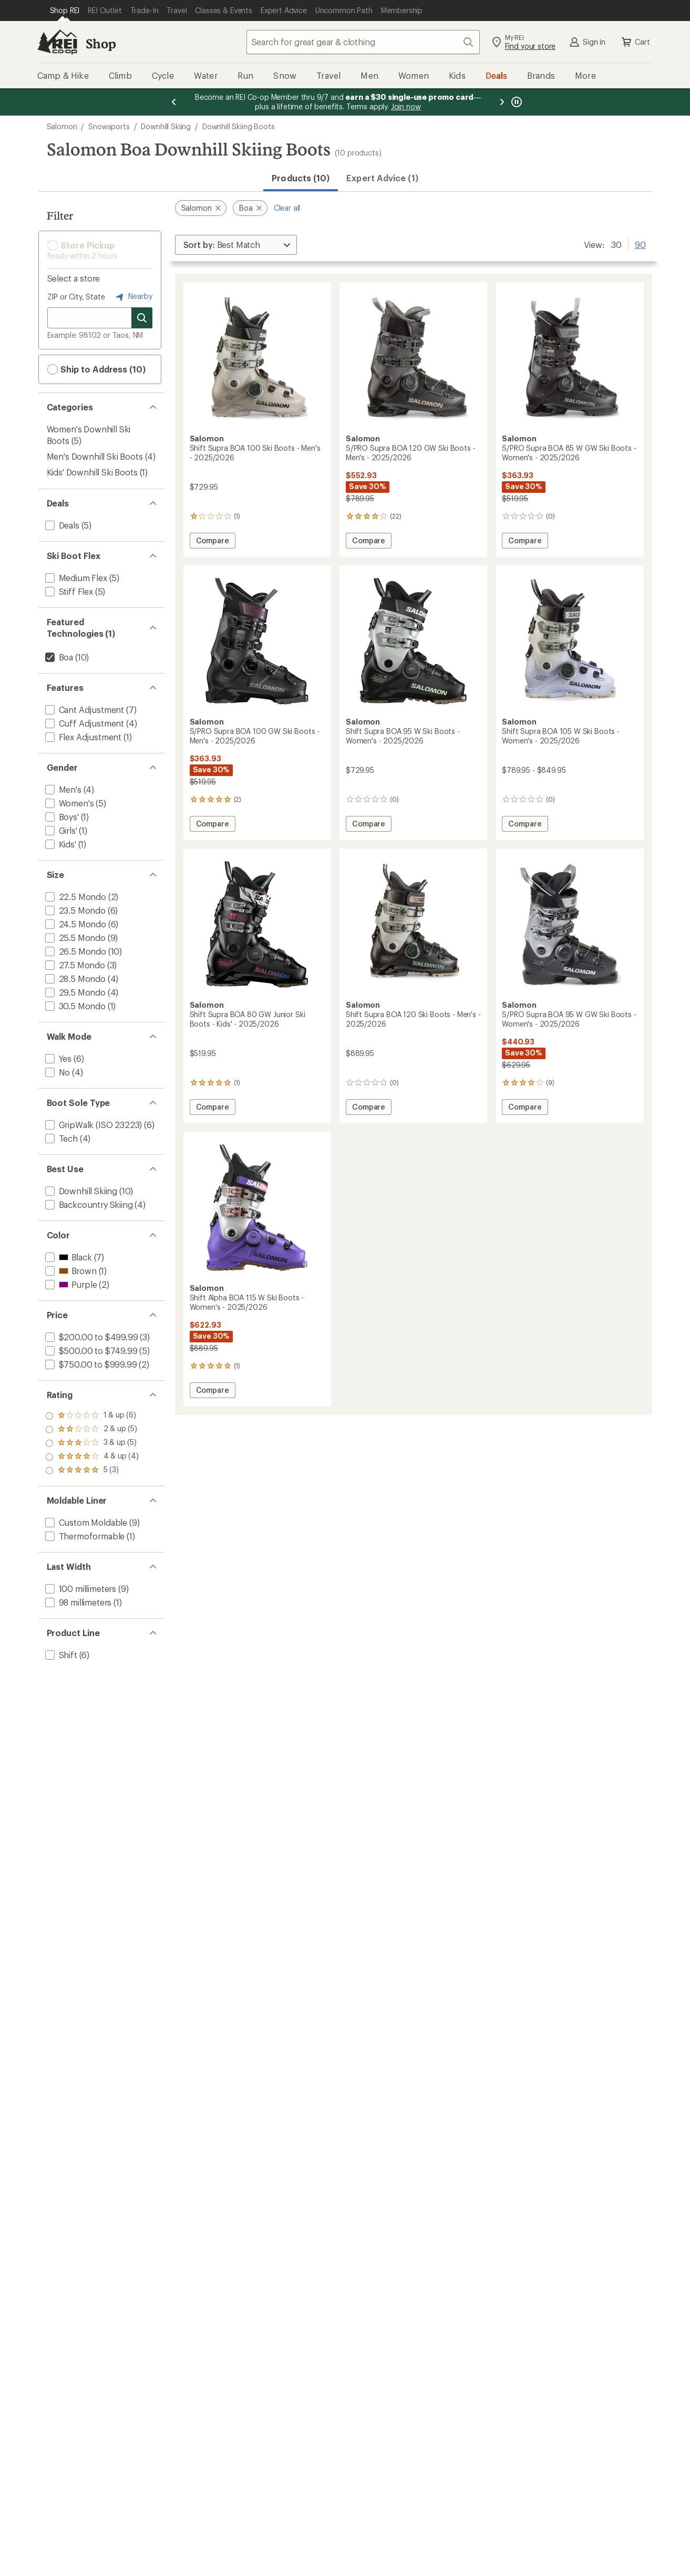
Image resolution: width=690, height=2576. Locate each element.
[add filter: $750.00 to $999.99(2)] (90, 1364)
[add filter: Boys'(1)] (61, 817)
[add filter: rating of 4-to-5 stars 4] (92, 1429)
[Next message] (502, 101)
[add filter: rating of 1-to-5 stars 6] (92, 1470)
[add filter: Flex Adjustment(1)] (82, 737)
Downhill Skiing (166, 126)
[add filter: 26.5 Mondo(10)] (74, 951)
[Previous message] (174, 101)
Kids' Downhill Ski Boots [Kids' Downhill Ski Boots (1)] (92, 472)
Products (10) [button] (300, 178)
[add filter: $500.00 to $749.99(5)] (90, 1351)
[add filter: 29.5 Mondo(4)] (74, 992)
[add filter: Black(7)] (67, 1257)
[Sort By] (236, 245)
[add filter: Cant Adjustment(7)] (84, 710)
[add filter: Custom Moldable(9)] (85, 1522)
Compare (215, 542)
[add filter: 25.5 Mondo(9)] (74, 938)
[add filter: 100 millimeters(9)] (80, 1589)
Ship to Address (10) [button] (96, 369)
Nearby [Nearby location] (133, 297)
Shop (101, 43)
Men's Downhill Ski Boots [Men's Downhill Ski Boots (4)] (95, 456)
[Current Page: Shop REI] (65, 10)
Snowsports (108, 126)
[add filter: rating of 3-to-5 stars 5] (92, 1443)
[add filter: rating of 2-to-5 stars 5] (92, 1457)
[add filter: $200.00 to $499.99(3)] (90, 1337)
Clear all (287, 207)
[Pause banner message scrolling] (515, 101)
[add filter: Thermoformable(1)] (84, 1536)
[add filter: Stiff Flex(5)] (68, 591)
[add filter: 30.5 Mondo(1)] (74, 1006)
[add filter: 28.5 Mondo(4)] (74, 979)
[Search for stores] (141, 317)
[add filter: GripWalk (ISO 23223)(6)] (92, 1125)
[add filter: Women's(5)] (68, 803)
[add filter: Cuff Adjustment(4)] (84, 723)
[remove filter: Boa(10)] (58, 657)
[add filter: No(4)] (56, 1072)
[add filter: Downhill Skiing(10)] (80, 1191)
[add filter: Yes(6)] (57, 1058)
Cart (635, 42)
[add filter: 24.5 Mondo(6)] (74, 924)
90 (640, 244)
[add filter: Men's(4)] (62, 789)
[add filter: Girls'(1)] (60, 830)
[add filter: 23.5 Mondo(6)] (74, 910)
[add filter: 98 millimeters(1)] (77, 1602)
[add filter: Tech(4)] (60, 1138)
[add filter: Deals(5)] (61, 525)
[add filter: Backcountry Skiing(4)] (88, 1204)
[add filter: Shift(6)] (60, 1655)
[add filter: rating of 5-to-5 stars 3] (92, 1416)
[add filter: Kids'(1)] (59, 844)
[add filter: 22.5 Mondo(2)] (74, 897)
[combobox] (363, 42)
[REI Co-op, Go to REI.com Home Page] (57, 42)
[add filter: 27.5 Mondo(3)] (74, 965)
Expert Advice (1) (382, 178)
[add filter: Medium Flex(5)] (75, 578)
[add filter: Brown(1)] (70, 1271)
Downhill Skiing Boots (238, 126)
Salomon (62, 126)
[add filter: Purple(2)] (70, 1284)
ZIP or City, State (76, 296)
